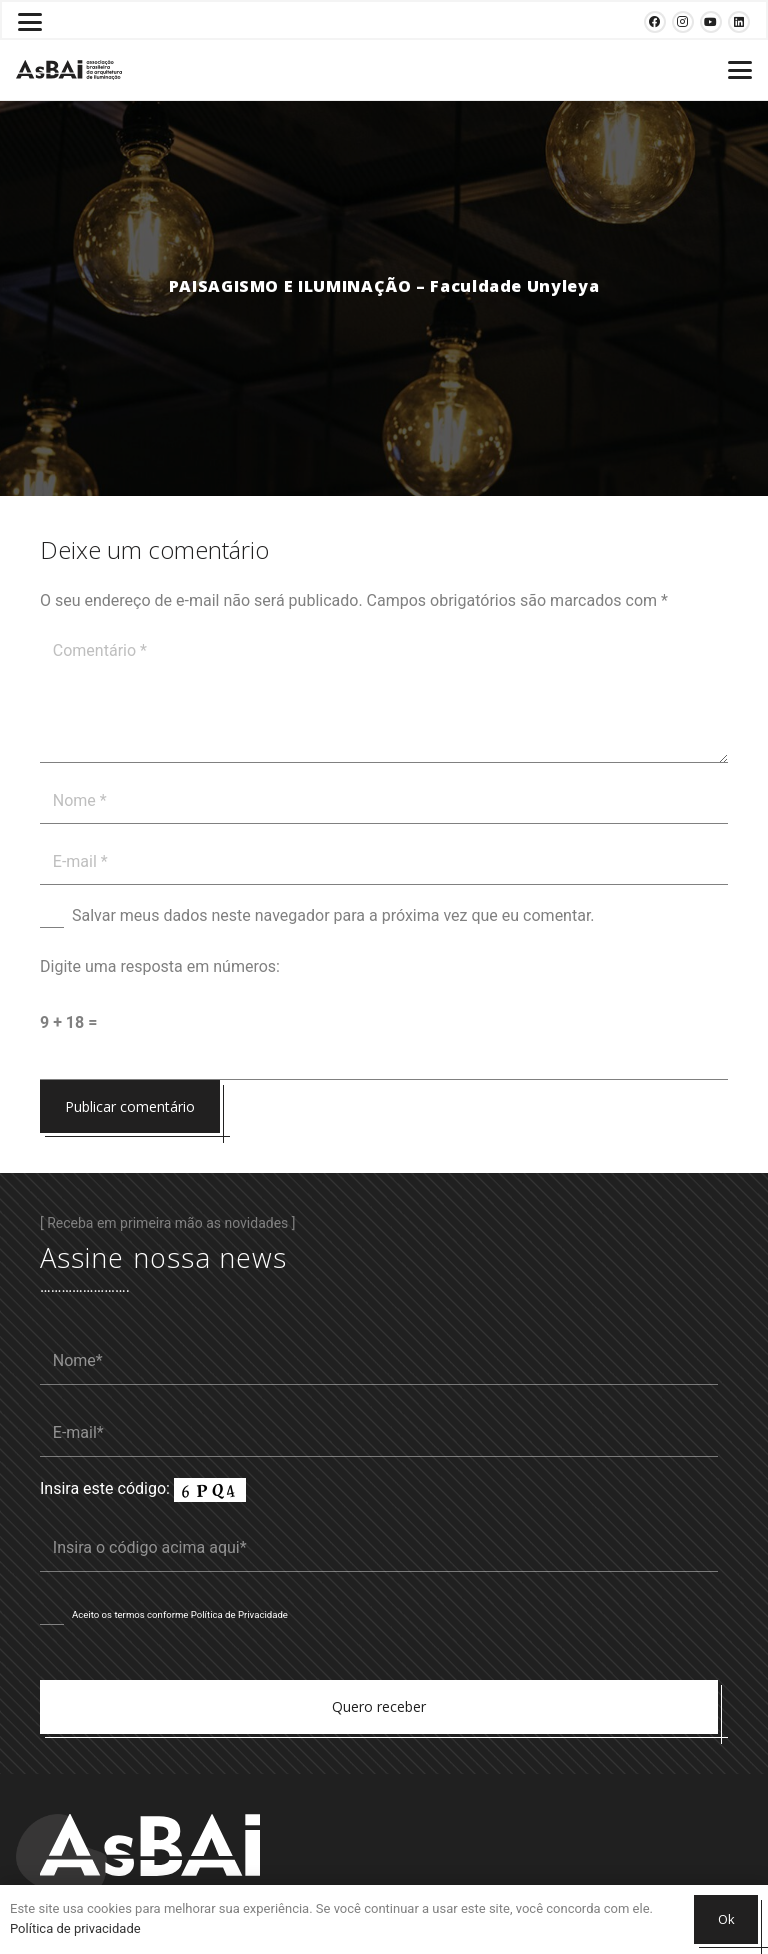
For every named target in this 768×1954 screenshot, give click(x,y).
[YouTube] (711, 22)
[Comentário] (384, 696)
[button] (30, 22)
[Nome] (384, 801)
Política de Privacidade (239, 1614)
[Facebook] (655, 22)
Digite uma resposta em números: (160, 966)
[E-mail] (384, 862)
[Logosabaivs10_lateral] (69, 70)
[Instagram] (683, 22)
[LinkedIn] (739, 22)
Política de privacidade (75, 1928)
